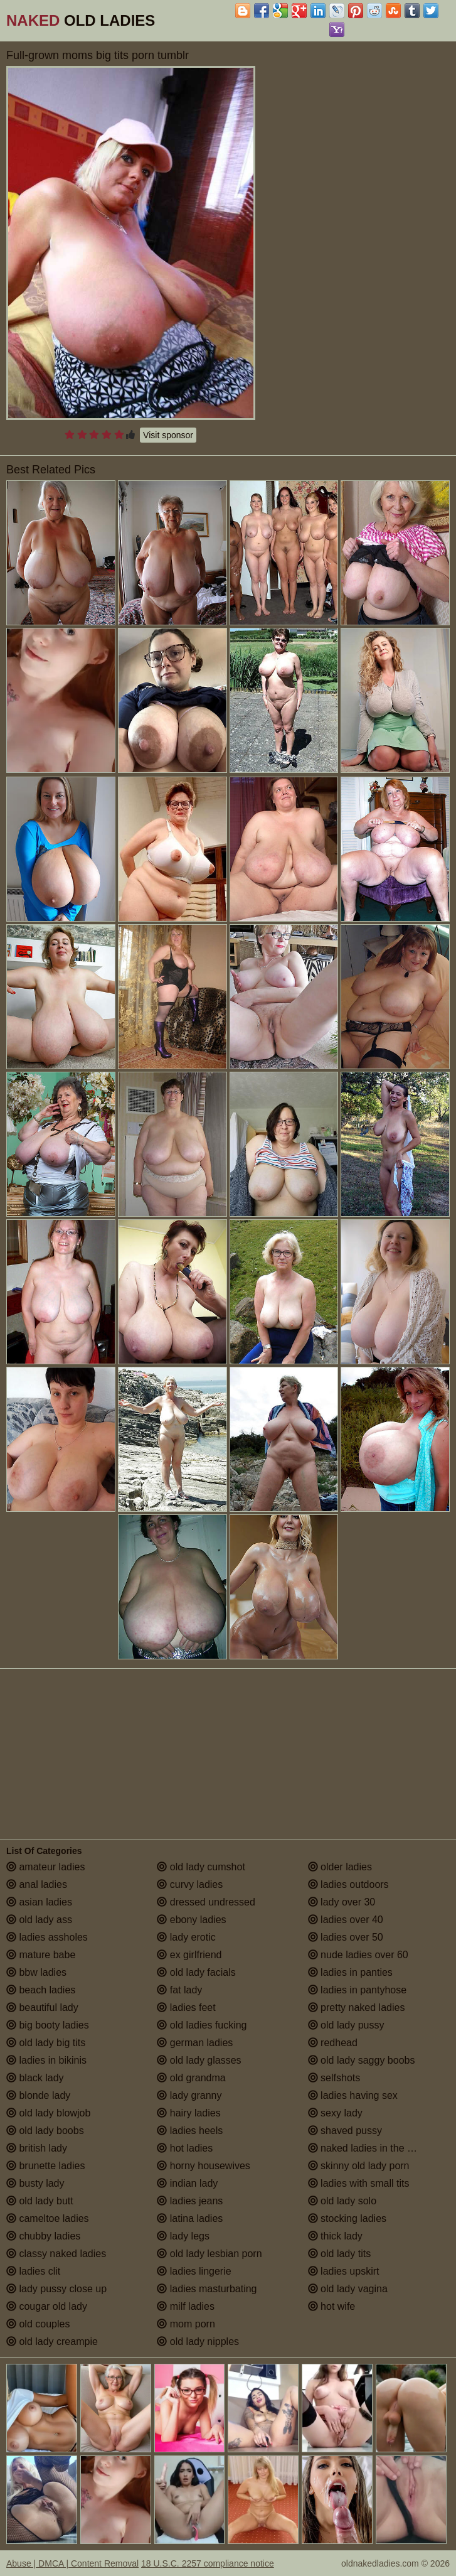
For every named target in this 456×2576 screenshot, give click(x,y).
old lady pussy (346, 2025)
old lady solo (342, 2201)
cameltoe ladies (47, 2218)
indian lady (187, 2183)
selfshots (334, 2077)
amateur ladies (45, 1867)
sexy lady (335, 2113)
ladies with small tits (359, 2183)
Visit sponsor (168, 435)
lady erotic (186, 1937)
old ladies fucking (202, 2025)
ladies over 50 (345, 1937)
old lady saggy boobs (361, 2060)
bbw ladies (36, 1972)
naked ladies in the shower (374, 2148)
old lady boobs (45, 2130)
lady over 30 (342, 1902)
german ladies (195, 2042)
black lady (35, 2077)
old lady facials (196, 1972)
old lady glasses (199, 2060)
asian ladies (39, 1902)
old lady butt (39, 2201)
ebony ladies (191, 1919)
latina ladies (190, 2218)
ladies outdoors (348, 1884)
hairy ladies (188, 2113)
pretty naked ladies (356, 2007)
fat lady (179, 1990)
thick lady (335, 2236)
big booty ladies (47, 2025)
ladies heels (190, 2130)
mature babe (40, 1954)
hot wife (332, 2306)
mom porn (186, 2324)
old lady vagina (348, 2288)
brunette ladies (45, 2165)
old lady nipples (198, 2341)
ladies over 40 (345, 1919)
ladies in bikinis (46, 2060)
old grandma (191, 2077)
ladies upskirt (343, 2271)
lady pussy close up (56, 2288)
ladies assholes (47, 1937)
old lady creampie (52, 2341)
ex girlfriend (189, 1954)
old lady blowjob (48, 2113)
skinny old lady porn (359, 2165)
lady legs (183, 2236)
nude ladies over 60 (358, 1954)
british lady (36, 2148)
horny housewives (203, 2165)
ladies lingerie (194, 2271)
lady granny (189, 2095)
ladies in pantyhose (357, 1990)
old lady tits (339, 2253)
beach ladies (40, 1990)
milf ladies (186, 2306)
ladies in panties (350, 1972)
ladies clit (33, 2271)
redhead (333, 2042)
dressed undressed (206, 1902)
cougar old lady (46, 2306)
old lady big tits (45, 2042)
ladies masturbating (207, 2288)
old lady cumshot (201, 1867)
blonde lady (38, 2095)
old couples (38, 2324)
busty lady (35, 2183)
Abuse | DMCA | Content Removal (72, 2563)
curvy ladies (190, 1884)
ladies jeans (190, 2201)
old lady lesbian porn (209, 2253)
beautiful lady (42, 2007)
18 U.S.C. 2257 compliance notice (207, 2563)
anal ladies (36, 1884)
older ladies (340, 1867)
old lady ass (39, 1919)
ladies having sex (353, 2095)
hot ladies (185, 2148)
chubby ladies (43, 2236)
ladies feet (186, 2007)
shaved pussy (345, 2130)
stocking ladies (347, 2218)
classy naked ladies (56, 2253)
